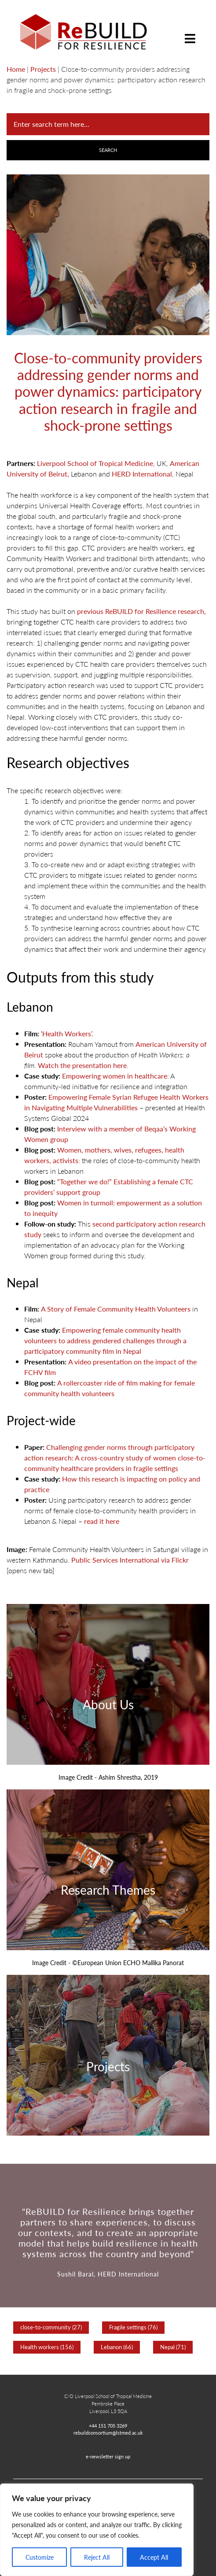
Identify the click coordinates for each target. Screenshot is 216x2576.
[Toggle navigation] (190, 32)
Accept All (154, 2557)
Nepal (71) (173, 2347)
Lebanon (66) (117, 2347)
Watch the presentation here (82, 1065)
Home (16, 69)
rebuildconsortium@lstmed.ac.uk (108, 2432)
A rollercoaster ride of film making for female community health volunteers (109, 1388)
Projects (43, 69)
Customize (40, 2557)
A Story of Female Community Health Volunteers (115, 1309)
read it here (100, 1521)
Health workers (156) (46, 2347)
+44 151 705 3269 (108, 2425)
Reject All (97, 2557)
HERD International (142, 474)
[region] (97, 2530)
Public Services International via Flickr (130, 1560)
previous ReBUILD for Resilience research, (141, 611)
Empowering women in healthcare (114, 1076)
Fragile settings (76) (133, 2327)
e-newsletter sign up (108, 2456)
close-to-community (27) (51, 2327)
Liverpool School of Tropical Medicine (95, 463)
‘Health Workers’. (68, 1033)
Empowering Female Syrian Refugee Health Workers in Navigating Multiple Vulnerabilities (116, 1102)
